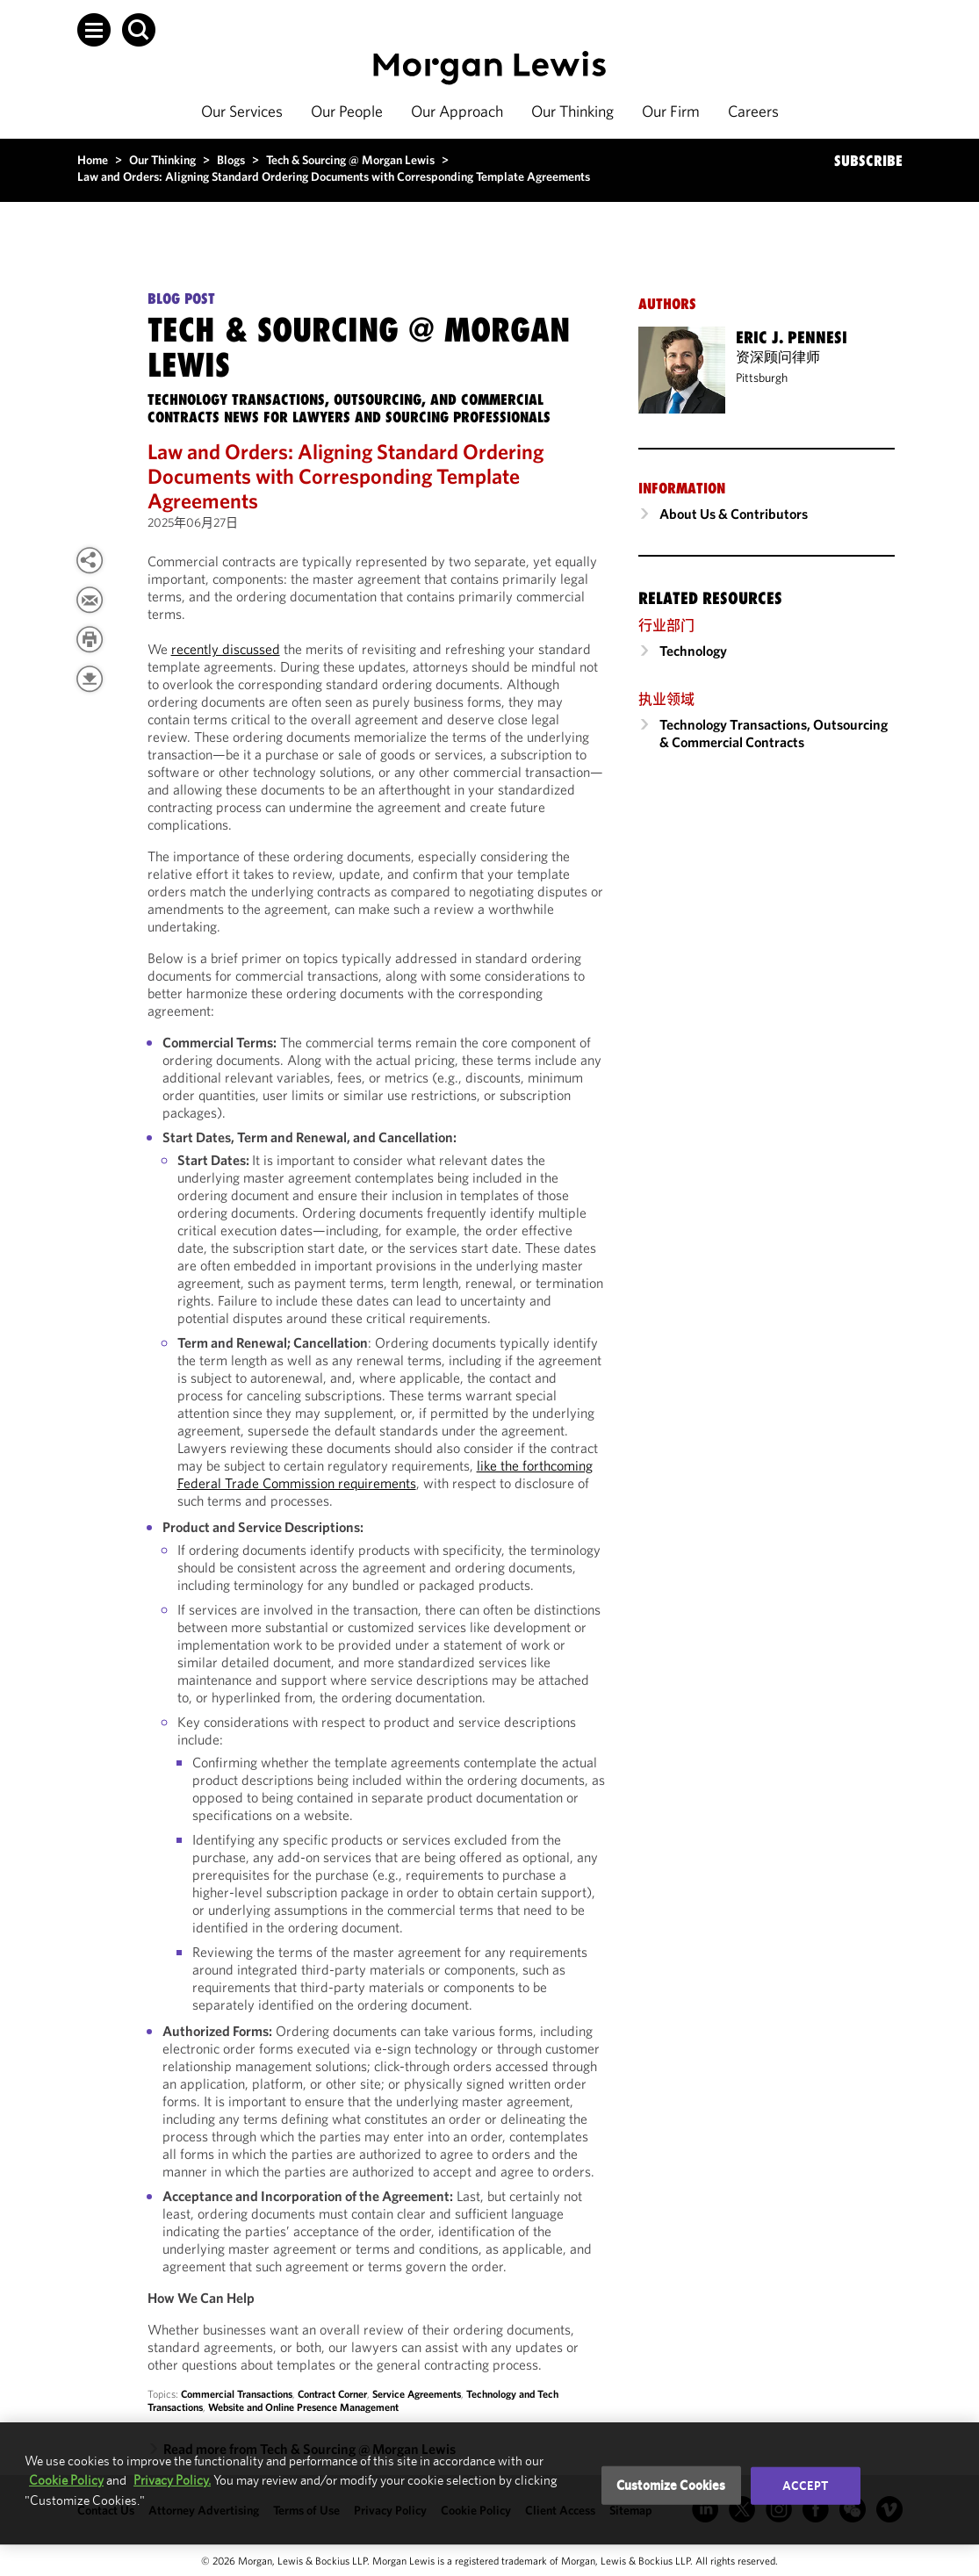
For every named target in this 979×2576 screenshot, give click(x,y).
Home (92, 160)
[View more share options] (89, 560)
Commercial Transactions (236, 2393)
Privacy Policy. (172, 2480)
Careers (753, 111)
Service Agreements (416, 2393)
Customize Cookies (671, 2485)
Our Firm (671, 111)
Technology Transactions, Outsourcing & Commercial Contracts (773, 733)
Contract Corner (332, 2393)
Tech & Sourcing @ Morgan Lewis (350, 160)
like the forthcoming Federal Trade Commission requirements (385, 1474)
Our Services (242, 111)
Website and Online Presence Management (303, 2407)
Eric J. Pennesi (791, 337)
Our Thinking (572, 111)
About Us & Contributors (733, 513)
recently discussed (225, 649)
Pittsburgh (762, 377)
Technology (693, 650)
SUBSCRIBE (868, 160)
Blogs (231, 160)
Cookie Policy (66, 2480)
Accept (805, 2485)
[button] (94, 30)
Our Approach (457, 111)
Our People (347, 111)
